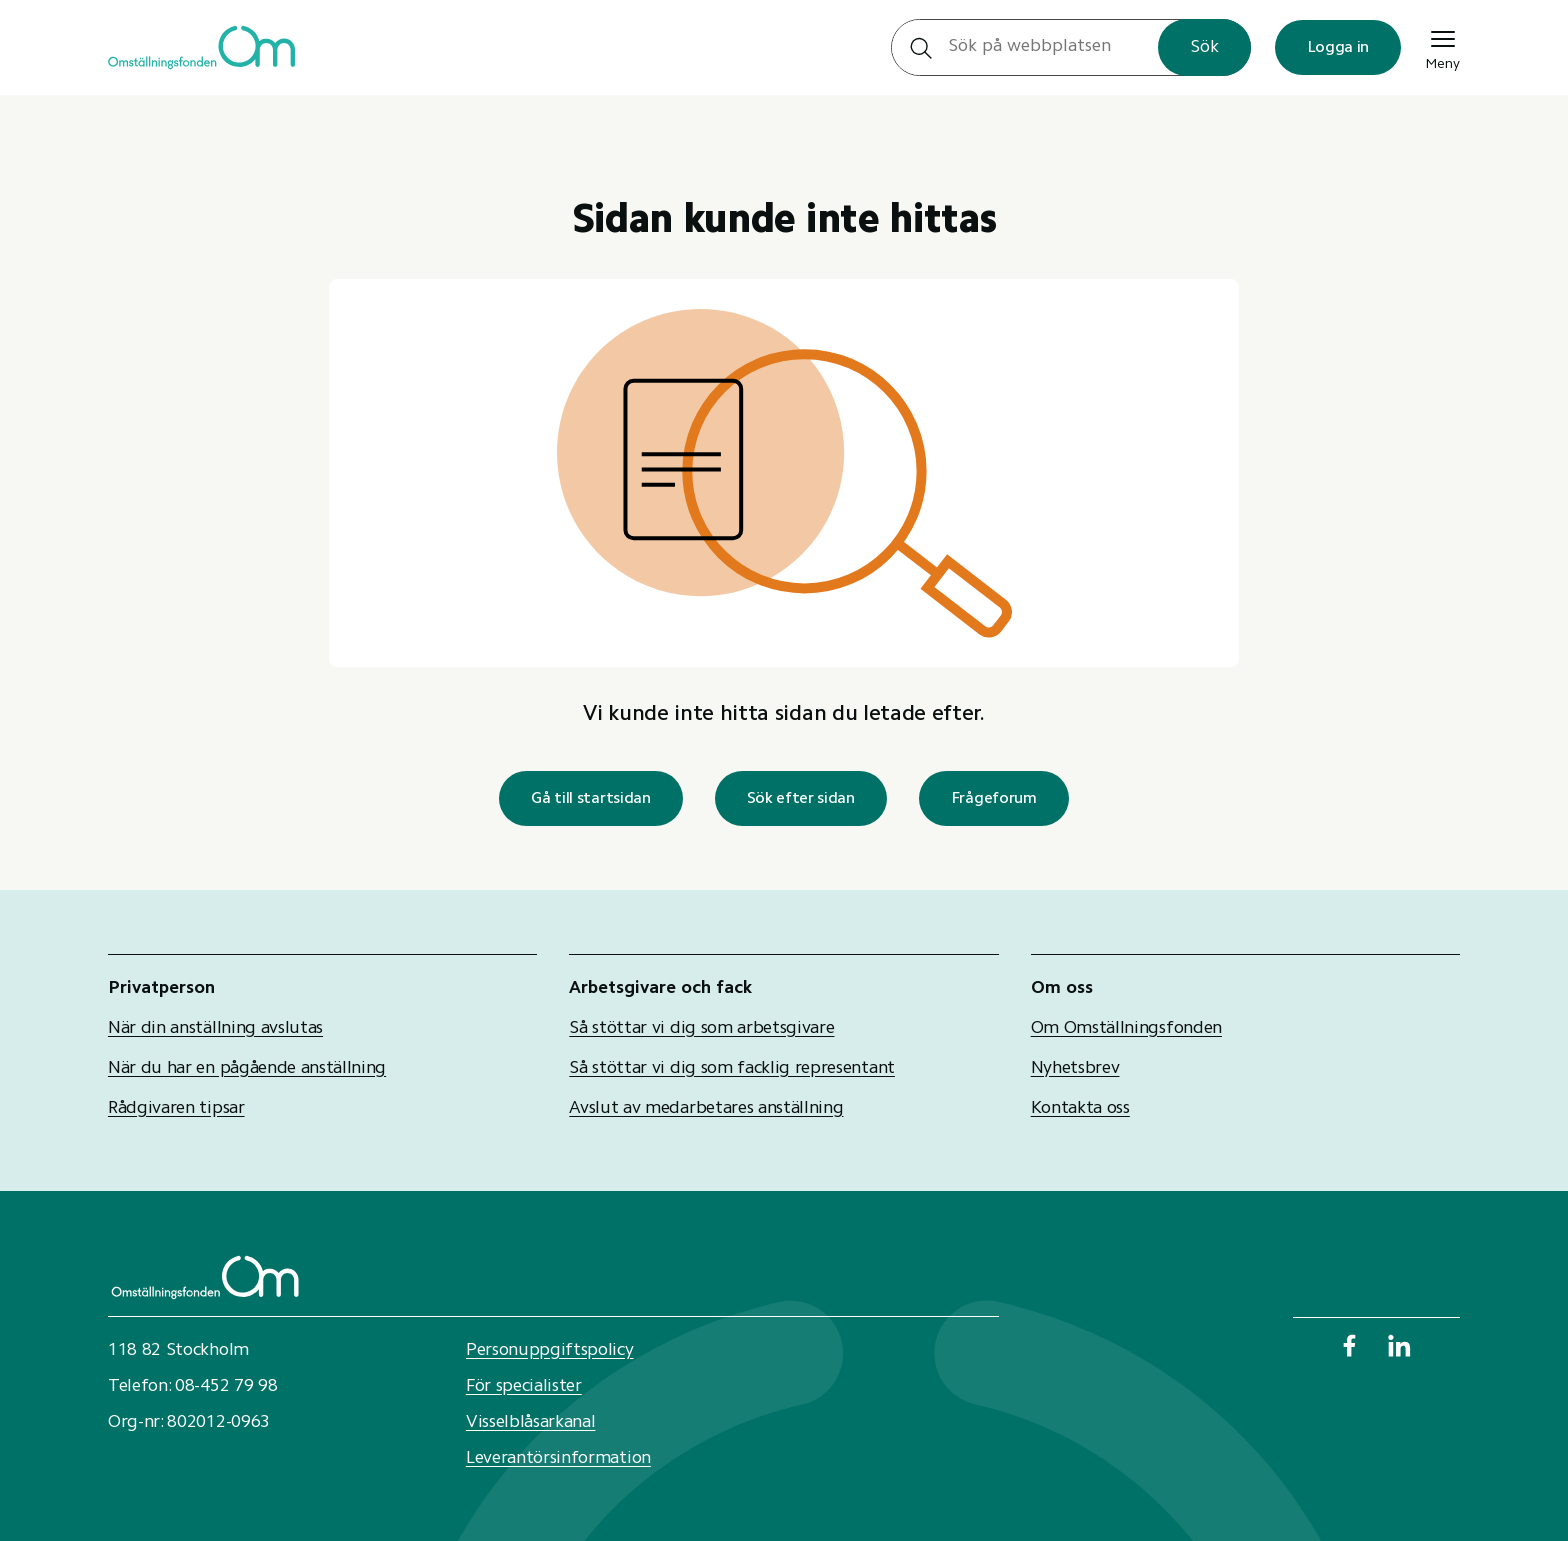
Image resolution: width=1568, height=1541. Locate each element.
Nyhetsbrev (1075, 1069)
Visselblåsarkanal (531, 1423)
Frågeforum (994, 799)
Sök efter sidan (801, 799)
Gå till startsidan (590, 799)
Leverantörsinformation (558, 1459)
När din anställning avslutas (215, 1029)
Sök (1204, 48)
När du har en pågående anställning (247, 1069)
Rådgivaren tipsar (176, 1109)
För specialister (524, 1387)
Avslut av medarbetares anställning (706, 1109)
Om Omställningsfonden (1126, 1029)
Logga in (1338, 48)
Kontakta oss (1080, 1109)
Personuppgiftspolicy (550, 1351)
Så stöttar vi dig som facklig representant (732, 1069)
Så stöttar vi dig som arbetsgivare (701, 1029)
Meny (1442, 48)
